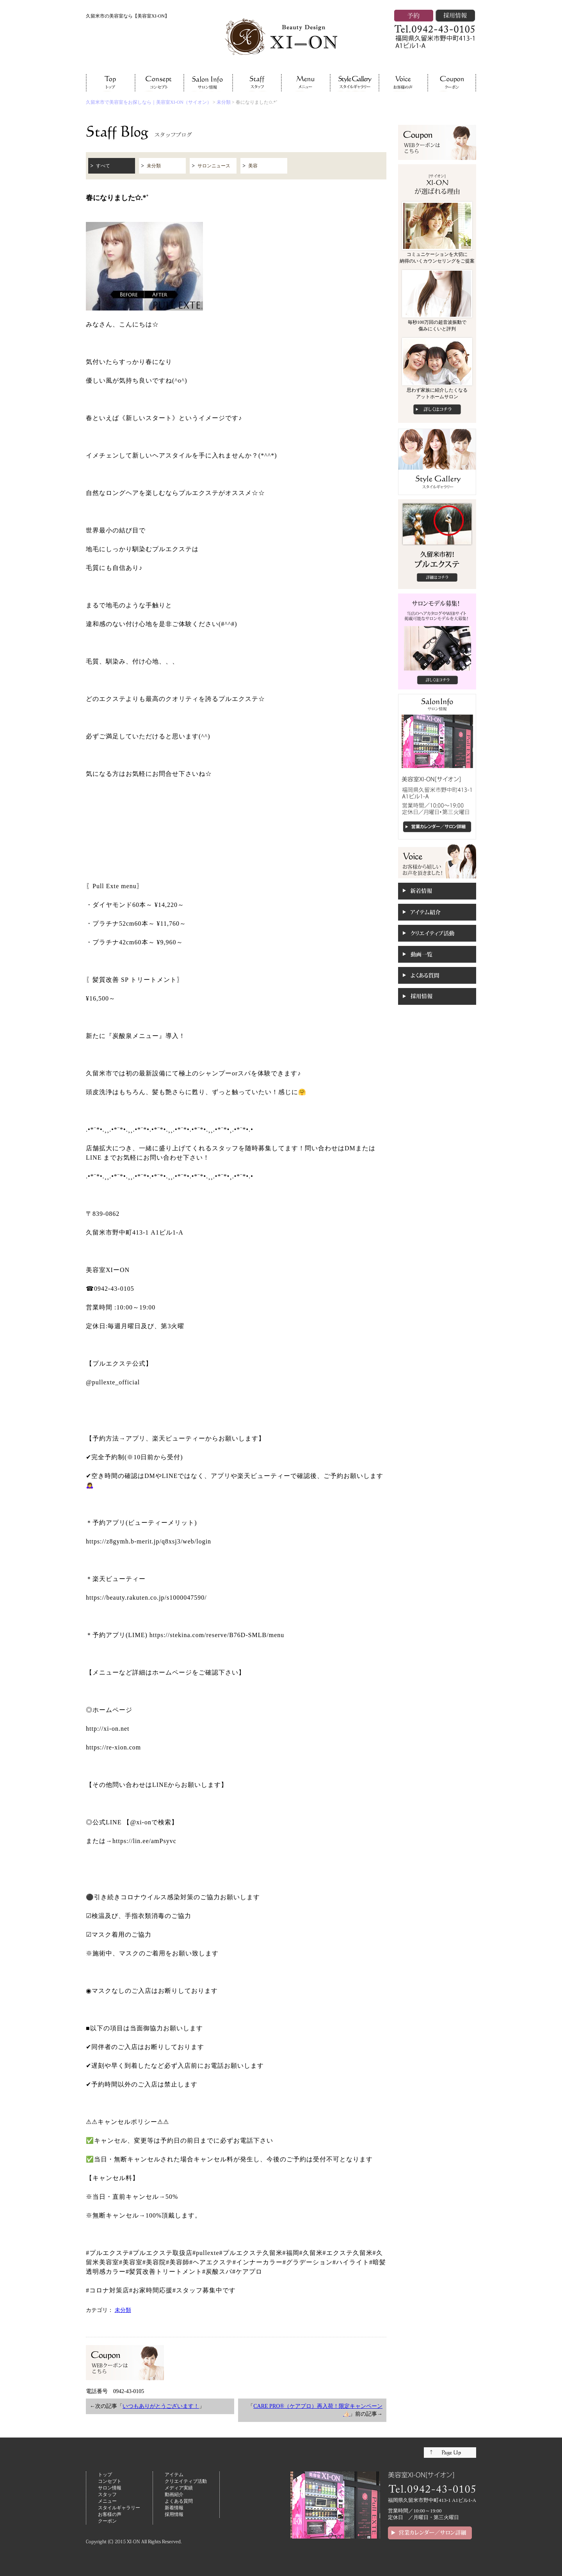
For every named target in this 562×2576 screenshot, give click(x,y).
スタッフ (107, 2494)
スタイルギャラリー (119, 2507)
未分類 (224, 102)
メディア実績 (179, 2488)
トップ (105, 2474)
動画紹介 (174, 2494)
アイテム (174, 2474)
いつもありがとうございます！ (161, 2406)
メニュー (107, 2501)
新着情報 (174, 2507)
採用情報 (174, 2514)
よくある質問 (179, 2501)
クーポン (107, 2521)
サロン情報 (109, 2488)
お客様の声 (109, 2514)
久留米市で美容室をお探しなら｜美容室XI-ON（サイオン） (149, 102)
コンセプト (109, 2481)
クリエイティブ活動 (186, 2481)
